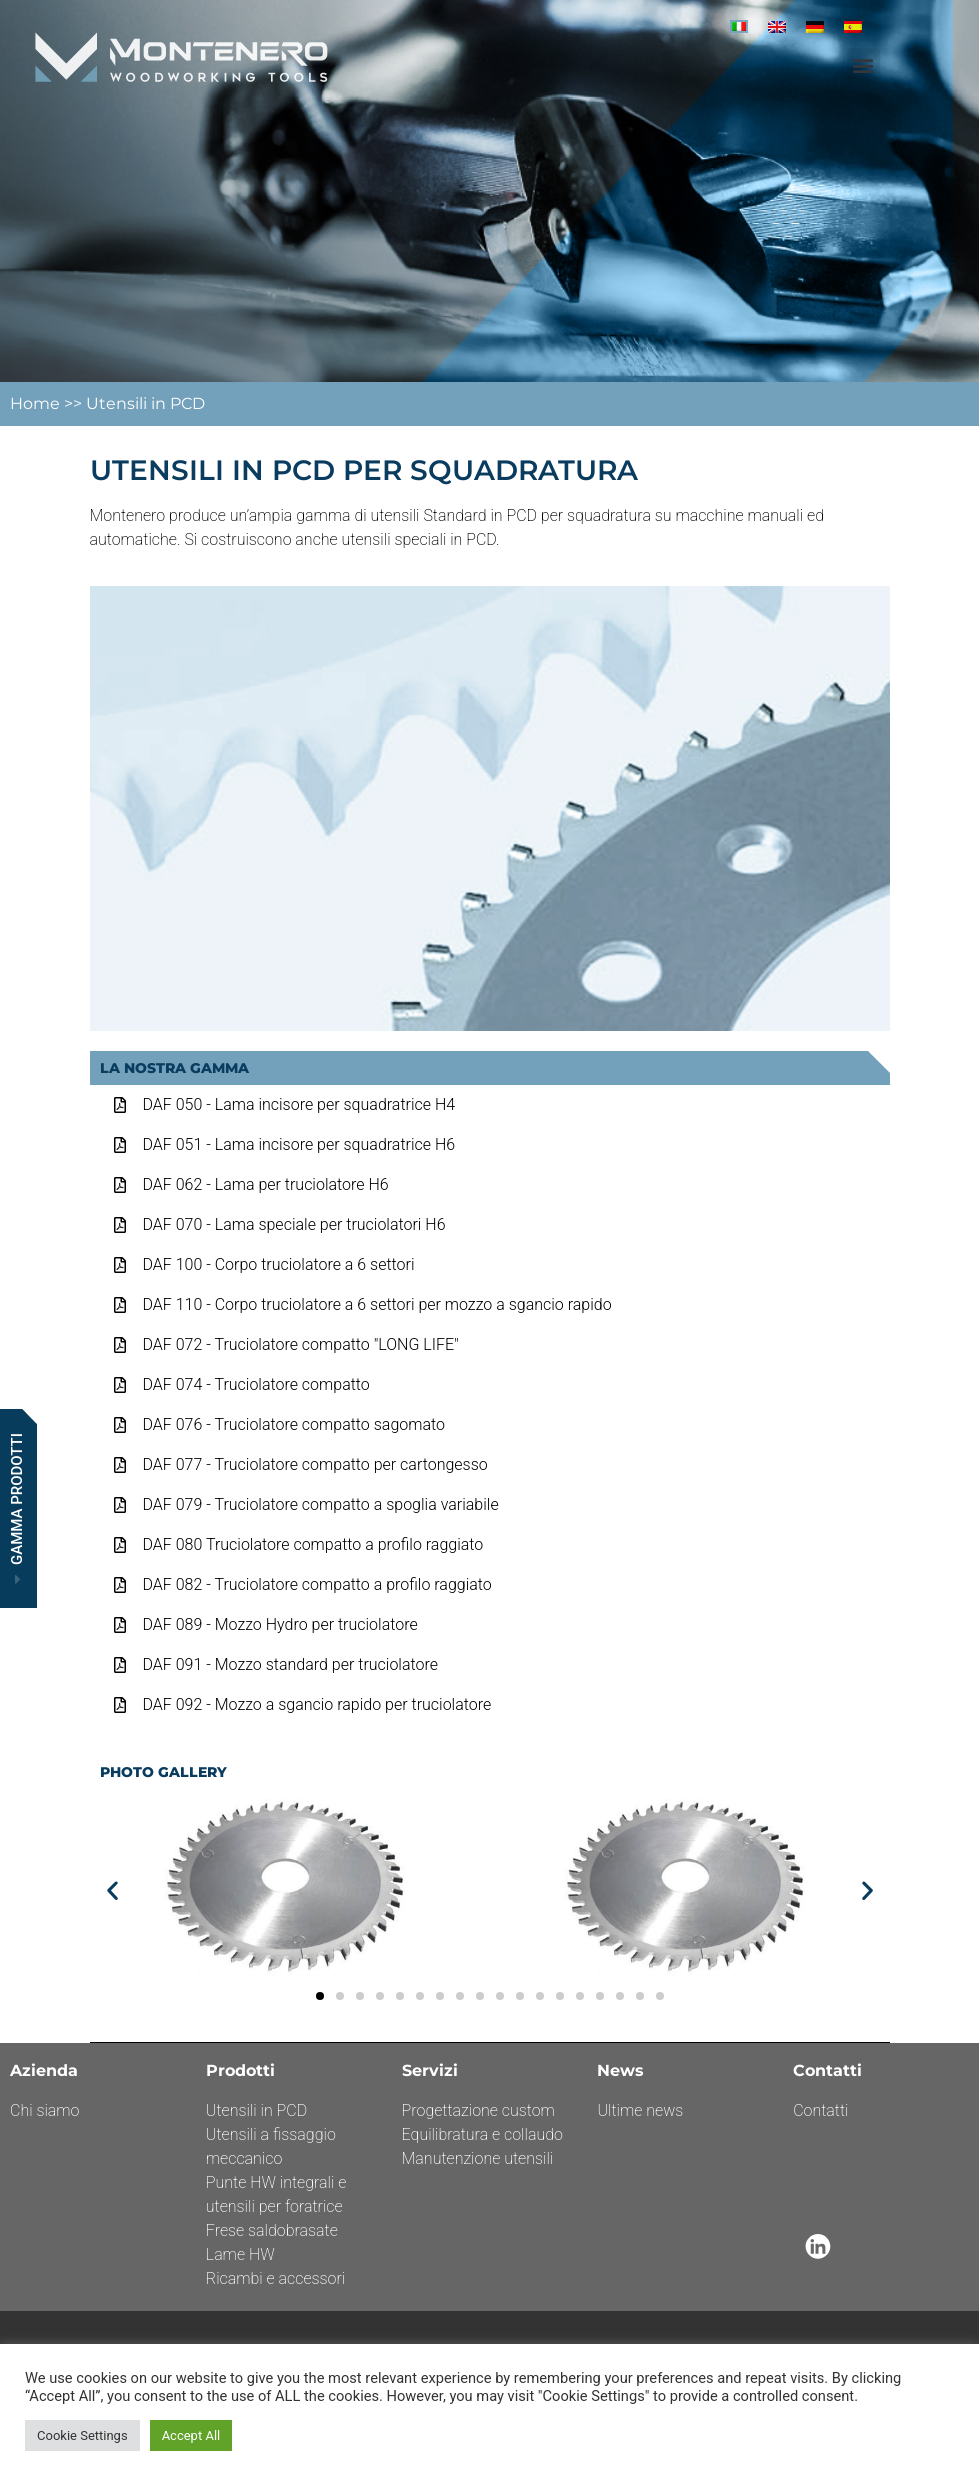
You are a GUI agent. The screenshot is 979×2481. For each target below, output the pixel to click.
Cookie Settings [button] (82, 2435)
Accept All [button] (191, 2435)
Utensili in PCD (145, 403)
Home (37, 403)
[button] (863, 64)
